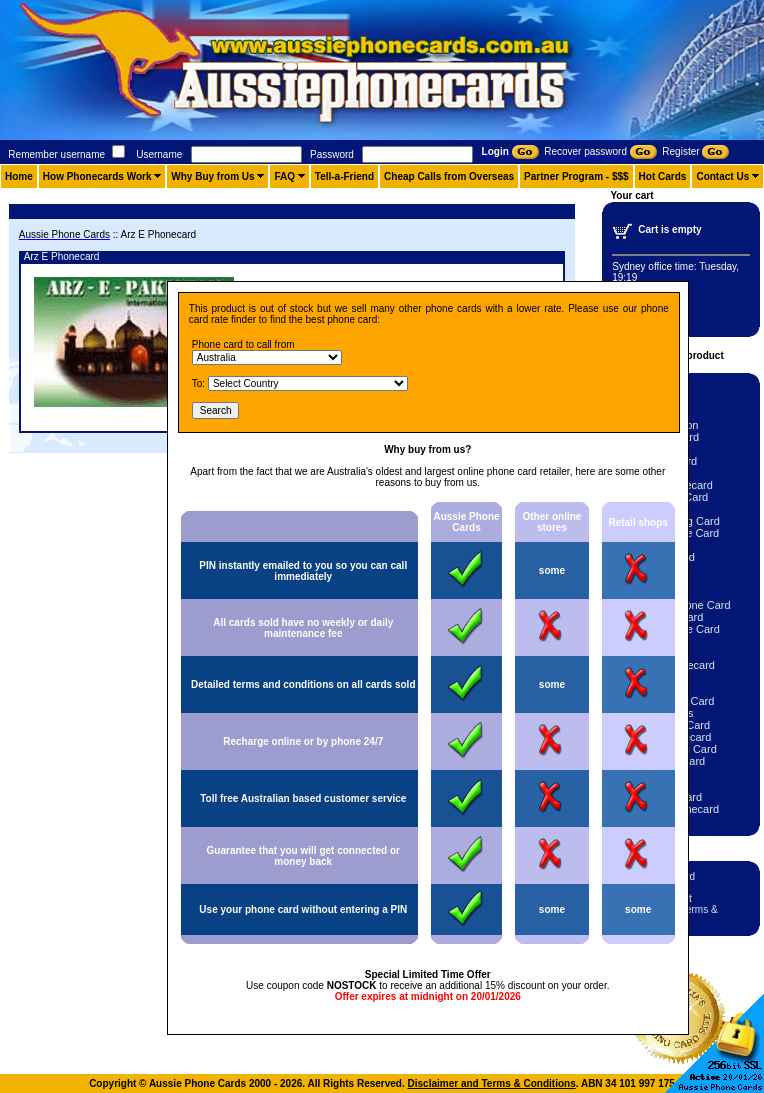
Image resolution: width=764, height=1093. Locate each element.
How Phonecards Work (97, 176)
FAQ (284, 176)
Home (19, 176)
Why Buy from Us (212, 176)
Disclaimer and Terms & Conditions (492, 1083)
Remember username (56, 154)
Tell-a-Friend (344, 176)
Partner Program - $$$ (576, 176)
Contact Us (722, 176)
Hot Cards (663, 176)
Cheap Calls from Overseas (449, 176)
